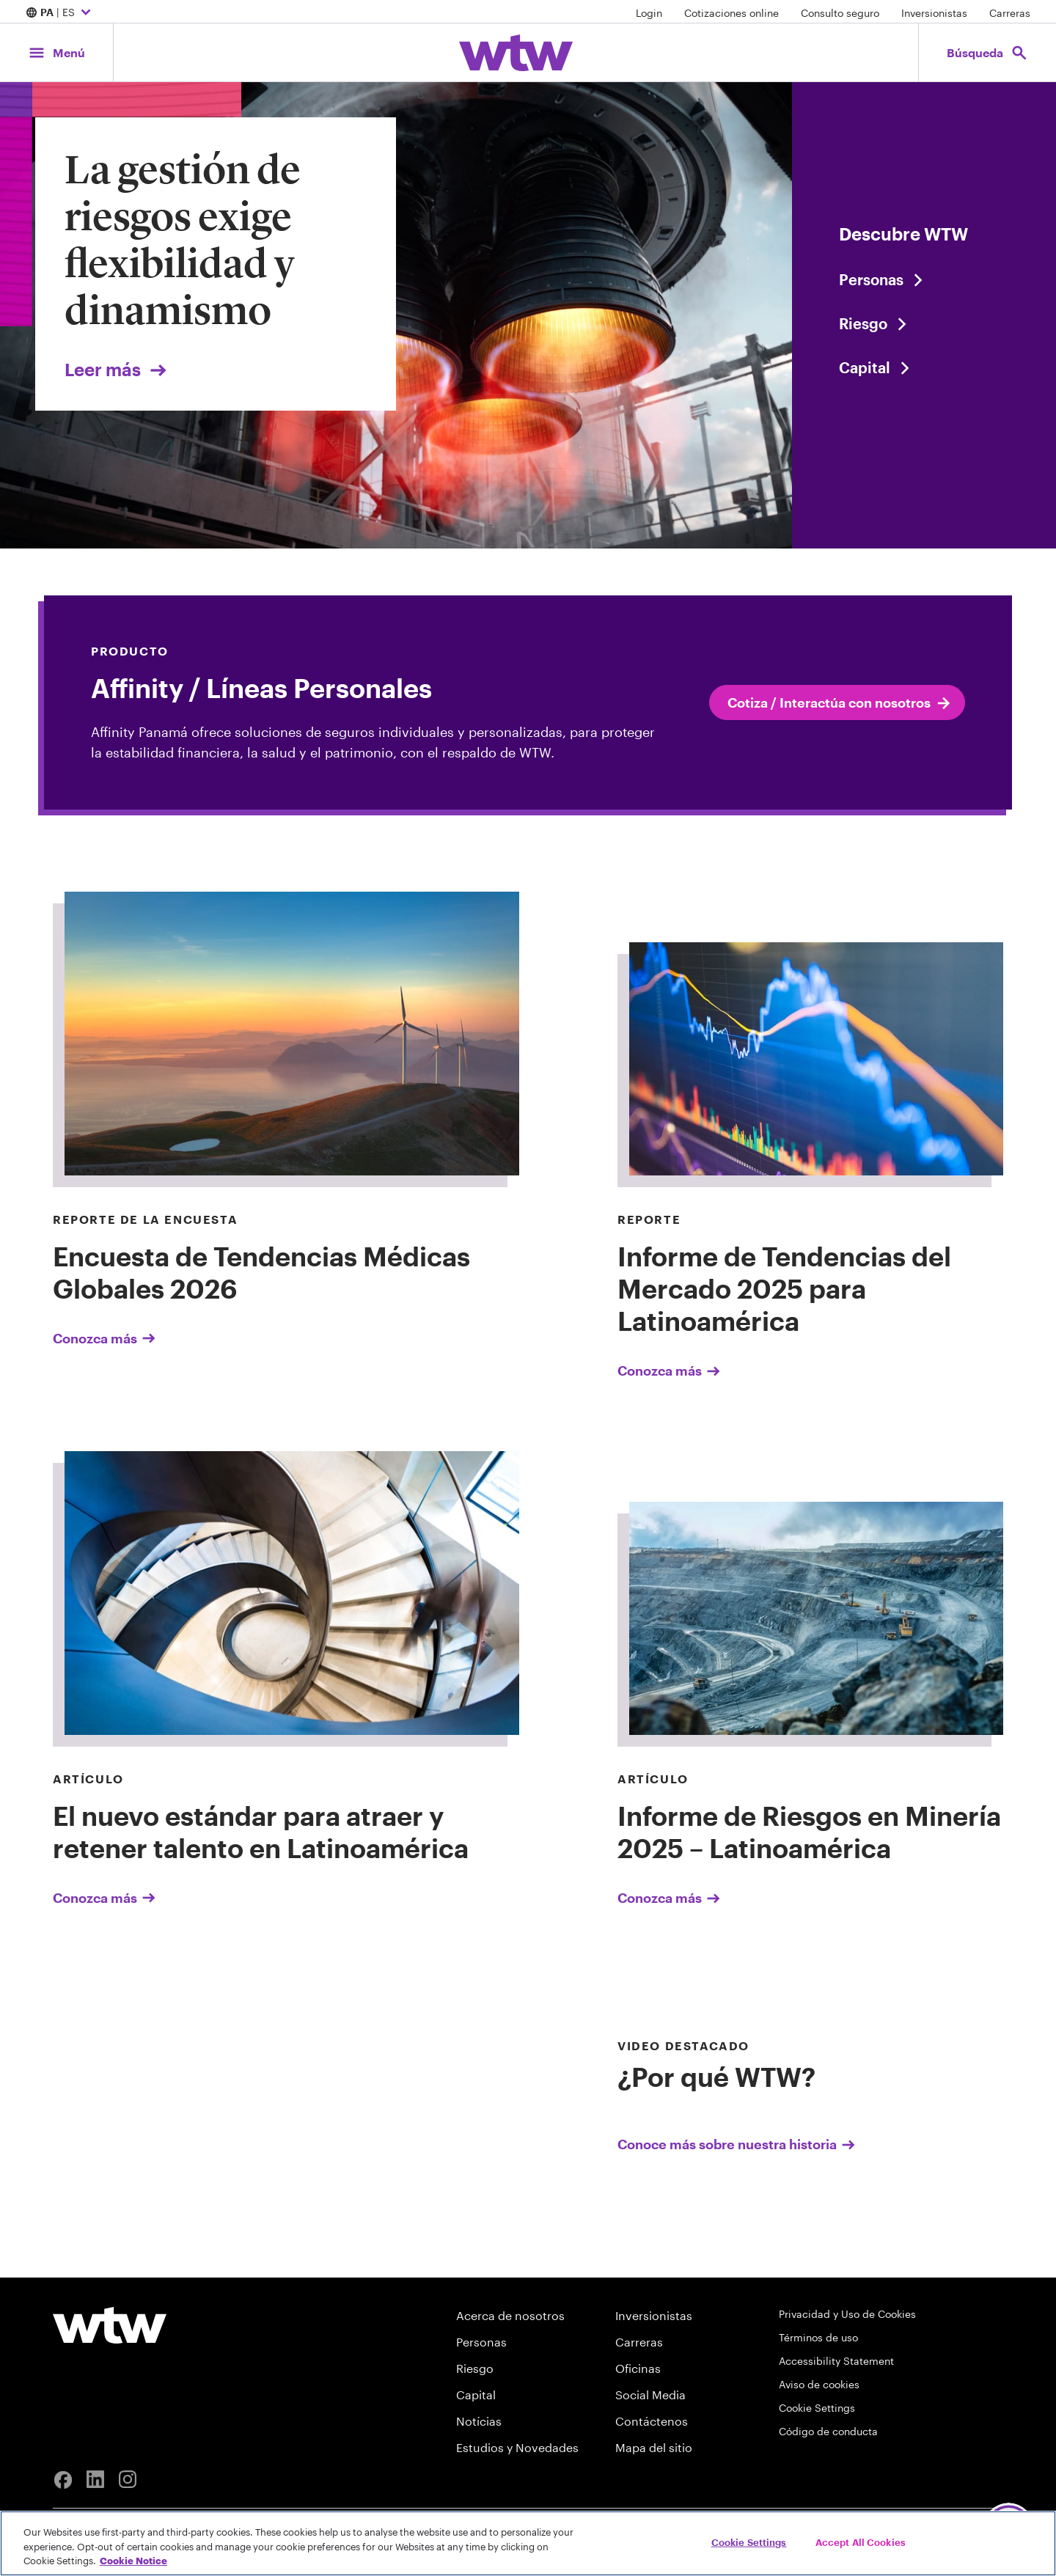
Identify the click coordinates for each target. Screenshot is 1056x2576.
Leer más (117, 369)
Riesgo (475, 2368)
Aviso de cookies (819, 2384)
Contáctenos (651, 2421)
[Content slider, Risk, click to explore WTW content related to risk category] (924, 323)
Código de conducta (828, 2431)
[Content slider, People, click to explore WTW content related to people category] (924, 279)
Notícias (479, 2421)
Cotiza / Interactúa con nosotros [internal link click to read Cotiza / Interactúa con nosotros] (840, 703)
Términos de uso (818, 2337)
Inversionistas (934, 13)
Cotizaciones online (731, 13)
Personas (481, 2342)
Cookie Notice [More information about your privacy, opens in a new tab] (133, 2560)
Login (649, 13)
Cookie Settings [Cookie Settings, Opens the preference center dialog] (749, 2541)
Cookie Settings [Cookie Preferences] (817, 2407)
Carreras (1009, 13)
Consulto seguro (840, 13)
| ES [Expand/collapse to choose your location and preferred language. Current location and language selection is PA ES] (60, 13)
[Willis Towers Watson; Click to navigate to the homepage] (516, 53)
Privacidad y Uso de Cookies (847, 2314)
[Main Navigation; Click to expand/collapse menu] (56, 52)
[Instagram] (127, 2480)
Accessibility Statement (836, 2361)
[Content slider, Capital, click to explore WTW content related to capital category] (924, 367)
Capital (476, 2394)
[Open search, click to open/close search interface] (987, 52)
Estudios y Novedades (517, 2447)
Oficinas (638, 2368)
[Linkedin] (95, 2480)
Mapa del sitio (653, 2447)
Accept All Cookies (860, 2541)
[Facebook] (63, 2480)
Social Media (650, 2394)
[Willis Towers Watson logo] (109, 2325)
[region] (528, 2543)
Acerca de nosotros (510, 2315)
